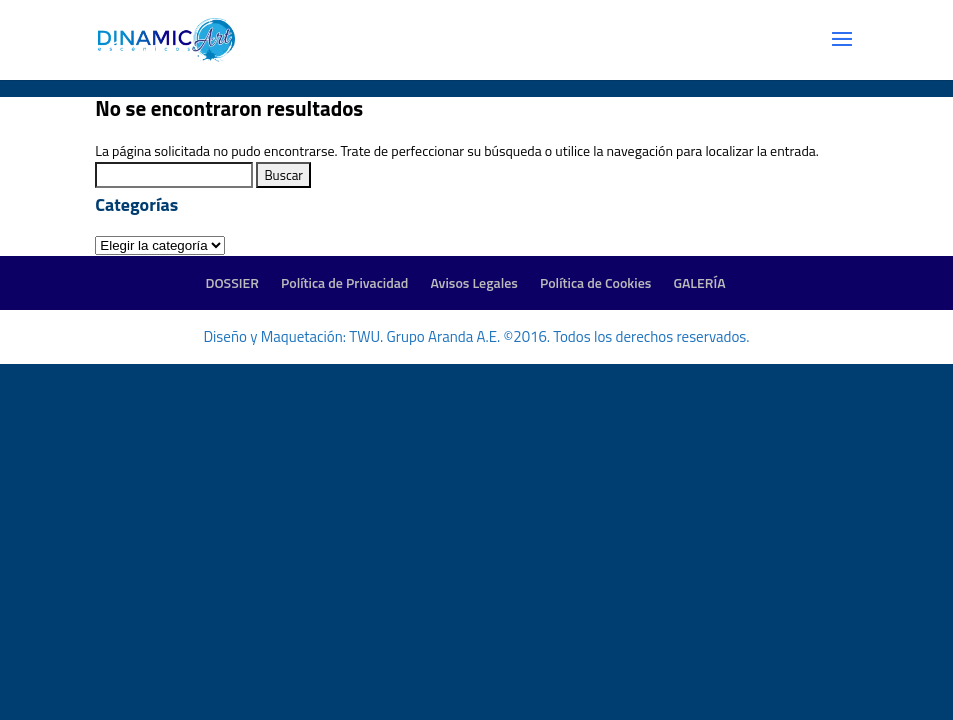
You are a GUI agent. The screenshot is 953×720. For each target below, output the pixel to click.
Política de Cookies (595, 282)
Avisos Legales (473, 282)
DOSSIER (232, 282)
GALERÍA (699, 282)
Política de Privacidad (344, 282)
